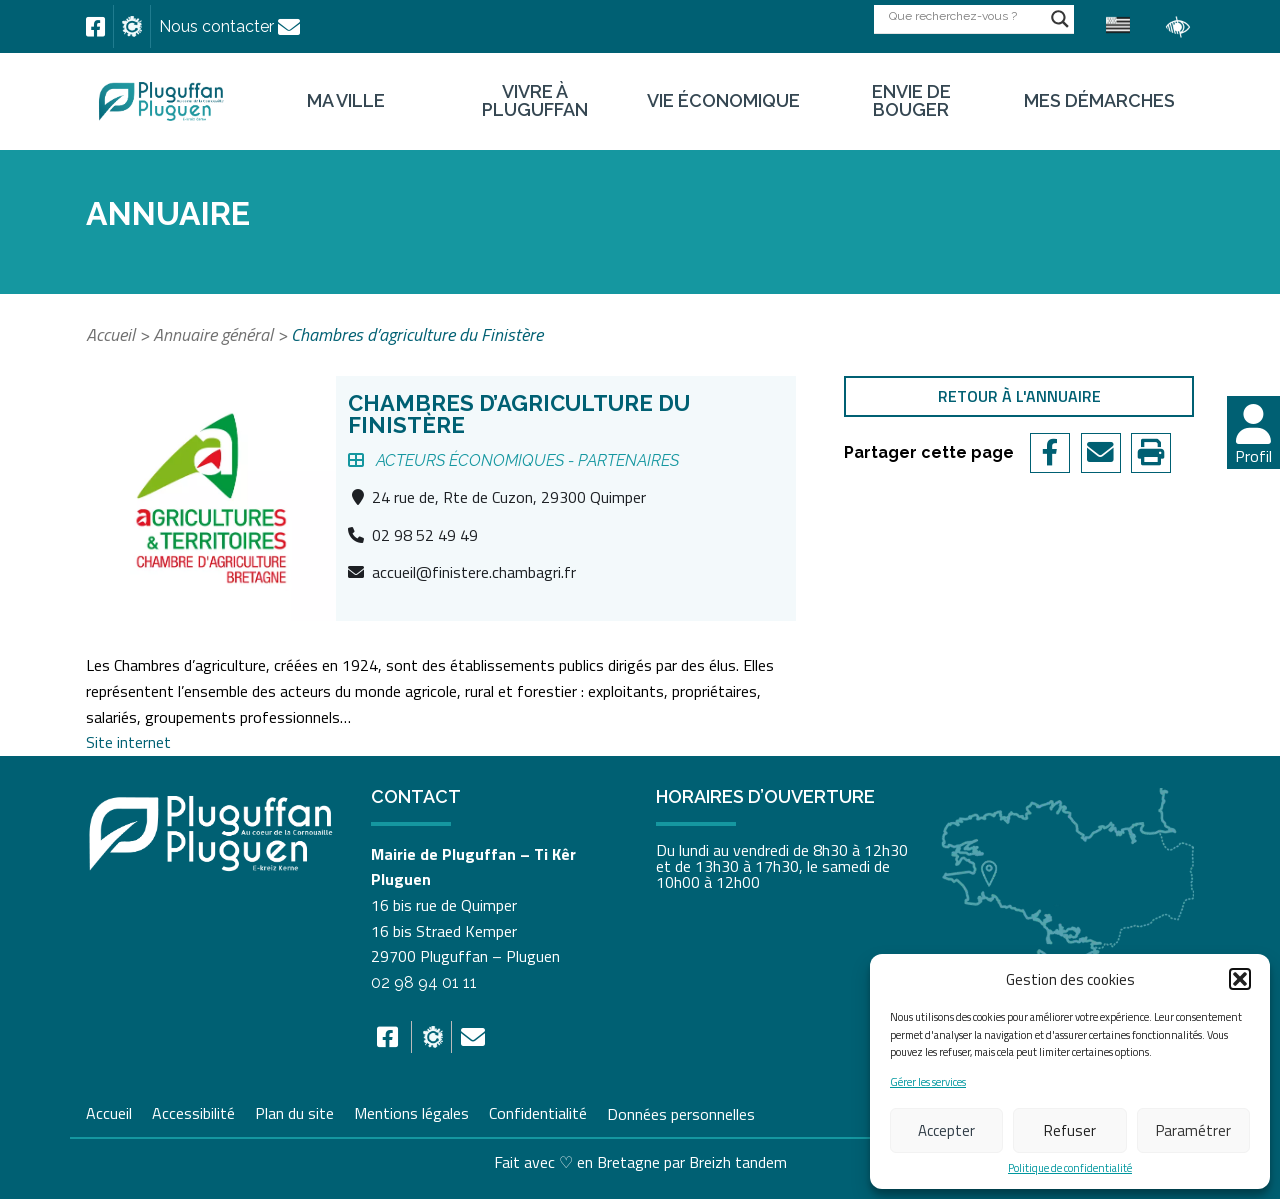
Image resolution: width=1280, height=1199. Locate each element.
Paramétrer (1193, 1130)
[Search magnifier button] (1060, 19)
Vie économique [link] (723, 101)
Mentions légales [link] (411, 1111)
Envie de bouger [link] (911, 101)
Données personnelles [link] (681, 1113)
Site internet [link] (128, 742)
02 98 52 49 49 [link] (425, 535)
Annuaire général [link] (213, 334)
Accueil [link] (110, 334)
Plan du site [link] (294, 1111)
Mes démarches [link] (1099, 101)
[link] (95, 27)
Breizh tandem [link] (738, 1162)
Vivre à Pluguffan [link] (535, 101)
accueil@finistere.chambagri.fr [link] (474, 572)
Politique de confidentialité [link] (1070, 1168)
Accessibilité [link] (193, 1111)
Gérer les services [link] (928, 1082)
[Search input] (965, 15)
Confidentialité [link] (538, 1111)
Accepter (946, 1130)
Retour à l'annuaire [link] (1019, 396)
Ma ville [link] (346, 101)
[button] (1240, 979)
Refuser (1070, 1130)
